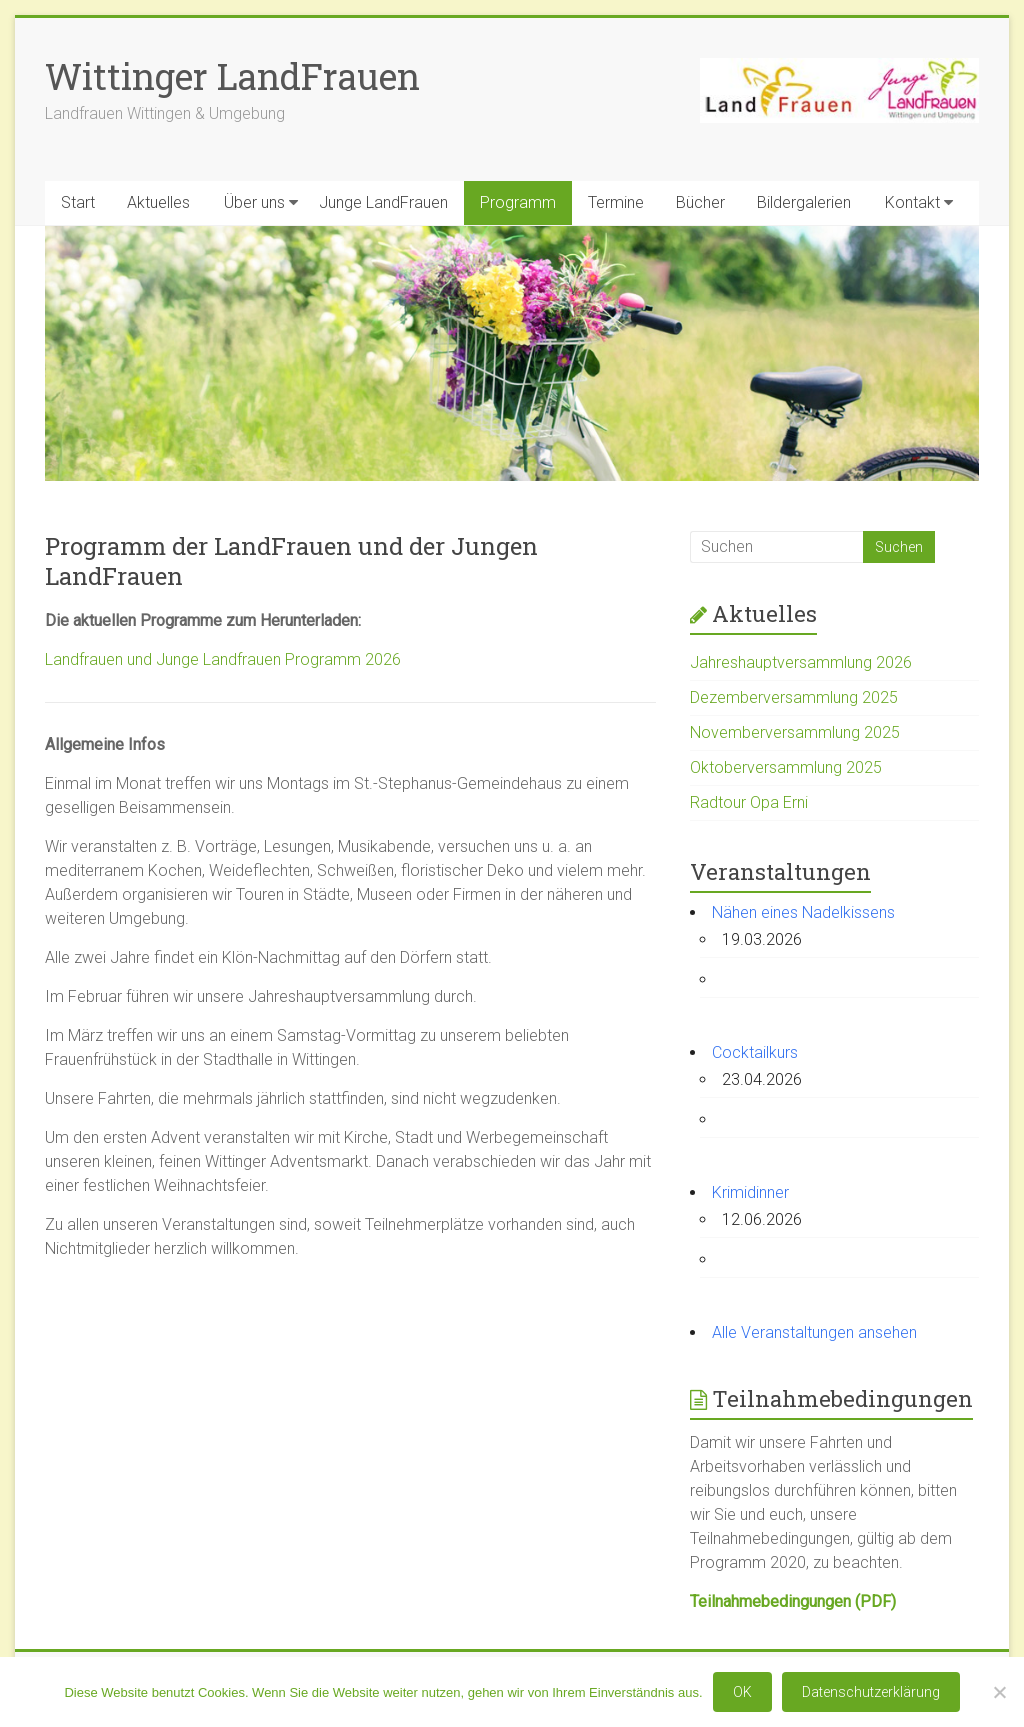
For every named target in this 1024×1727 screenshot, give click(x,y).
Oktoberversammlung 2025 (786, 767)
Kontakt (912, 202)
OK (742, 1692)
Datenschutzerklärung (871, 1692)
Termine (616, 202)
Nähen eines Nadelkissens (803, 912)
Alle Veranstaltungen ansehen (814, 1332)
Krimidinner (750, 1192)
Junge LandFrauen (383, 202)
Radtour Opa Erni (749, 802)
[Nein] (999, 1692)
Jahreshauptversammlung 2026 (801, 662)
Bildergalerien (804, 202)
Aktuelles (158, 202)
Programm (518, 202)
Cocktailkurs (755, 1052)
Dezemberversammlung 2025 (794, 697)
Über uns (254, 202)
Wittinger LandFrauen (232, 76)
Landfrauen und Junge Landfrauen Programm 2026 (223, 659)
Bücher (700, 202)
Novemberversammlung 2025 (795, 732)
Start (78, 202)
